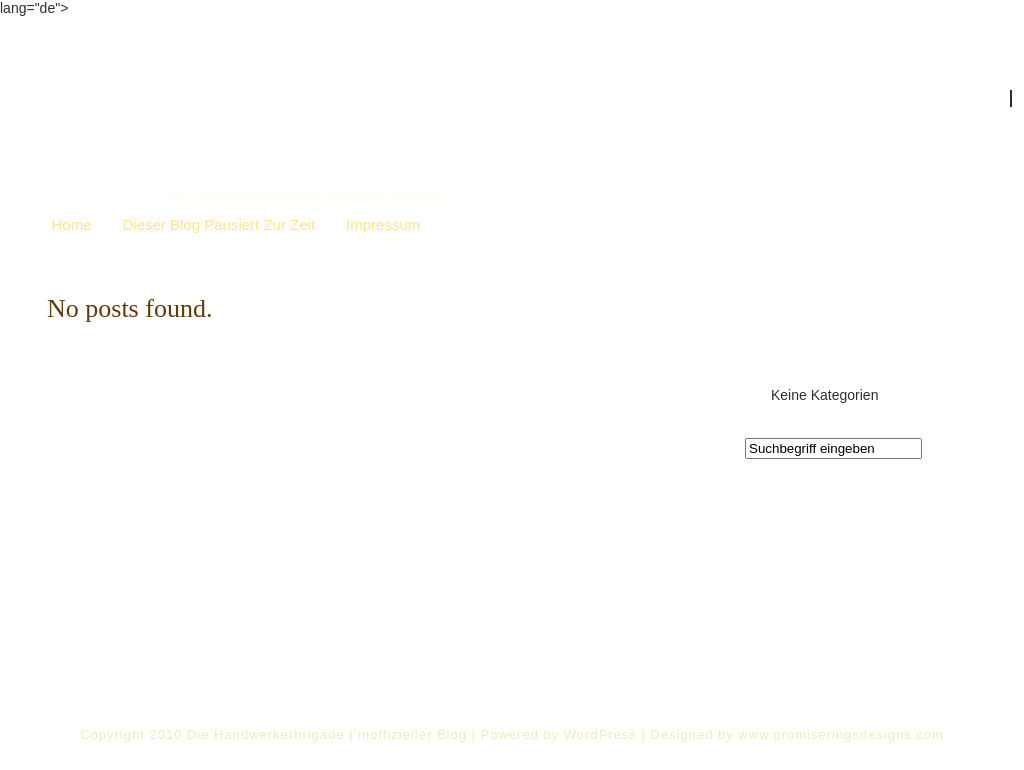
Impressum (383, 224)
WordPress (600, 734)
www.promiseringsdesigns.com (840, 734)
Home (72, 224)
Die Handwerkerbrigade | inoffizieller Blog (304, 194)
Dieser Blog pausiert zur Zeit (219, 224)
